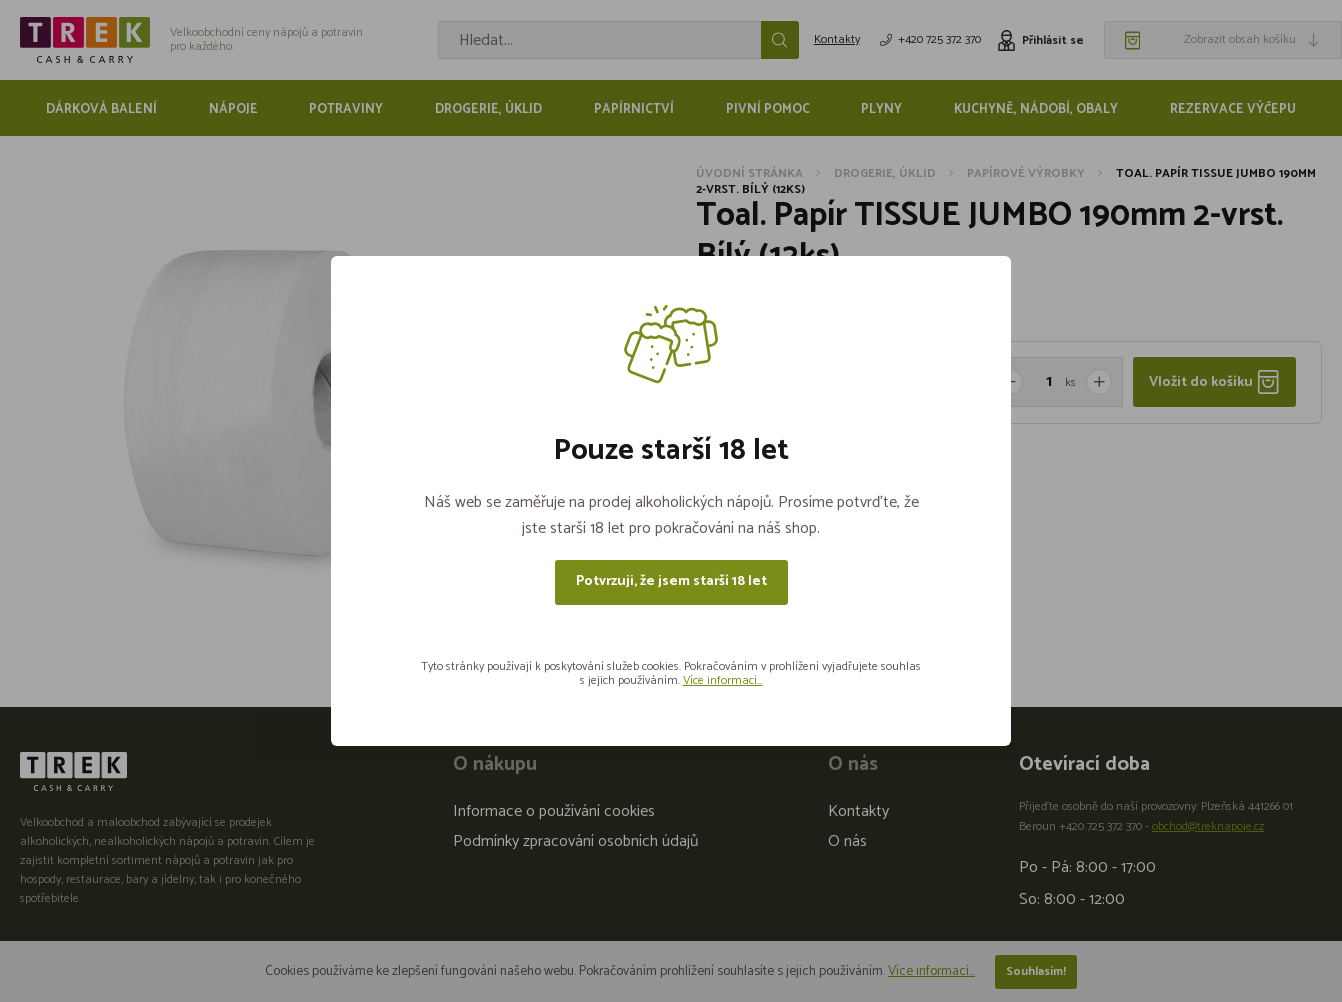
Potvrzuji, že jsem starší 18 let (671, 581)
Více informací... (723, 680)
